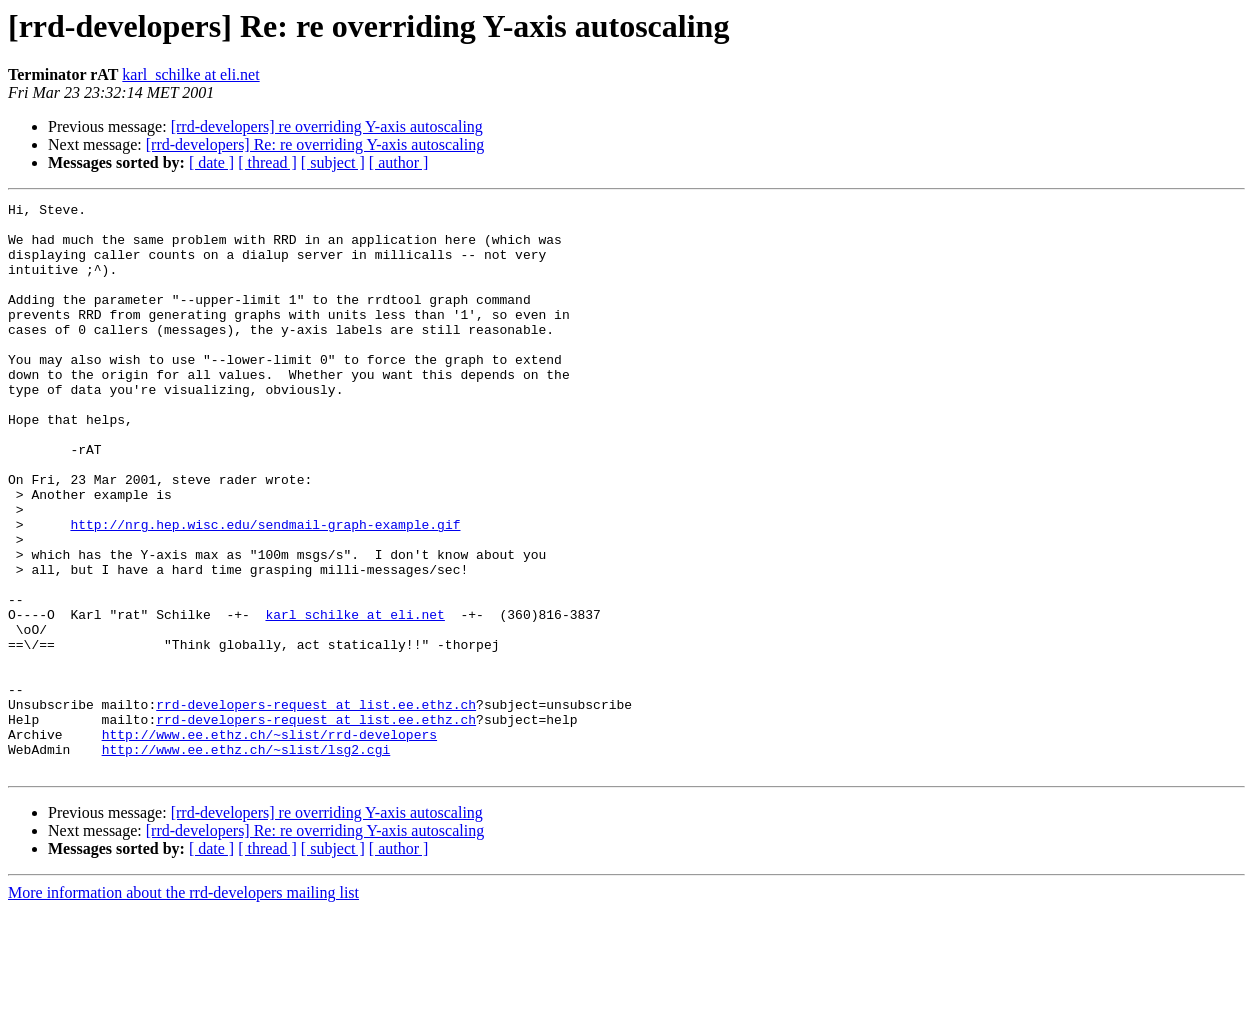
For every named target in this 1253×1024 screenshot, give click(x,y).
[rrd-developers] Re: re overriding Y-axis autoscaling (315, 144)
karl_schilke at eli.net (190, 74)
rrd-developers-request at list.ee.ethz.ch (316, 806)
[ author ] (399, 162)
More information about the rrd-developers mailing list (183, 1006)
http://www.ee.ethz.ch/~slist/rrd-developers (269, 842)
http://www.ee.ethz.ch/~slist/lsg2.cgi (246, 860)
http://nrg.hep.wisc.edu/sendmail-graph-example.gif (265, 590)
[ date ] (211, 162)
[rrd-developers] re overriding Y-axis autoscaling (327, 126)
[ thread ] (267, 162)
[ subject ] (333, 162)
